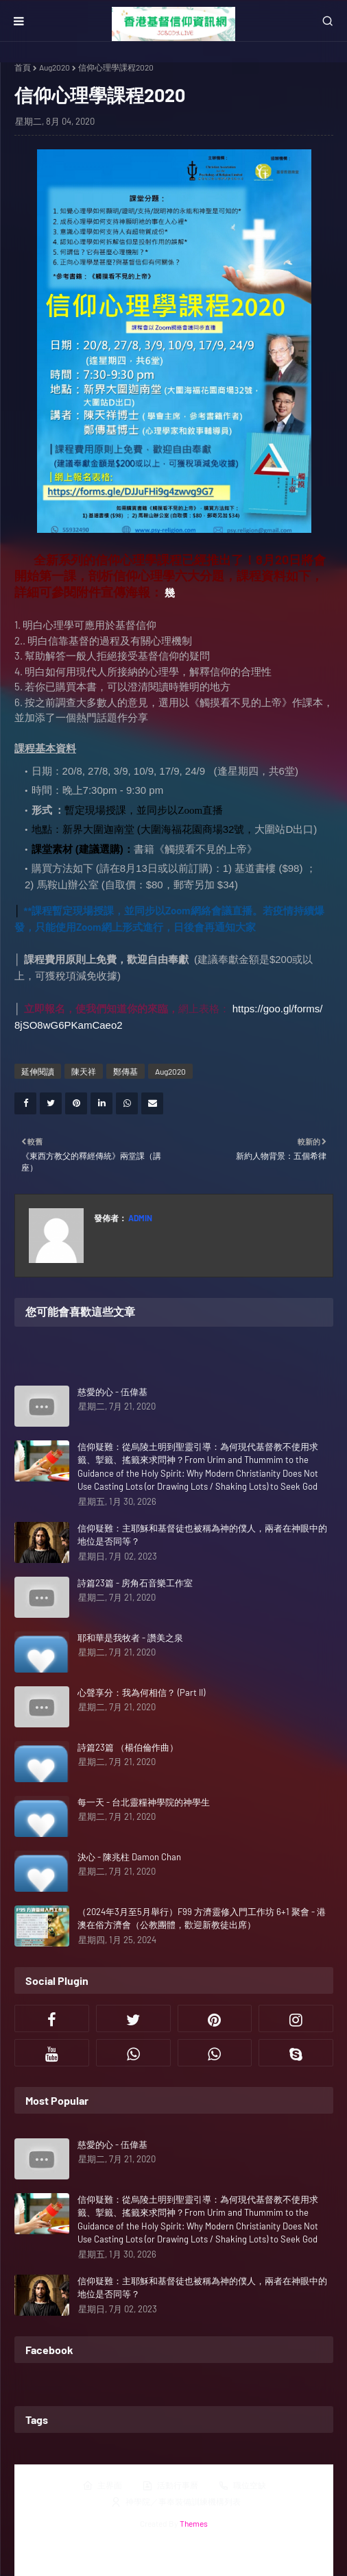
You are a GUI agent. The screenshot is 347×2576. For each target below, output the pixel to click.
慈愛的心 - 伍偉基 (112, 1391)
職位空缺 (242, 2485)
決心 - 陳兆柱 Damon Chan (129, 1856)
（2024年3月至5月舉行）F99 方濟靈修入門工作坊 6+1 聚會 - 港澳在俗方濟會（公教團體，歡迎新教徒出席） (201, 1918)
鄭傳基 (125, 1071)
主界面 (102, 2485)
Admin (139, 1218)
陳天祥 (83, 1071)
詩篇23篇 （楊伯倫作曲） (127, 1747)
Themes (194, 2523)
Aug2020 (54, 67)
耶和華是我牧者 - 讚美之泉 (130, 1637)
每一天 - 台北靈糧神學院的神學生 (143, 1802)
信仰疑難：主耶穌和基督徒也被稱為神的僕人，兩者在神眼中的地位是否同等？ (202, 1535)
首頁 (22, 67)
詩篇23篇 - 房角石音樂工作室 (135, 1582)
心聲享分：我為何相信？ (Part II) (141, 1692)
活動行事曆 (170, 2485)
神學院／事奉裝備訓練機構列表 (175, 2502)
